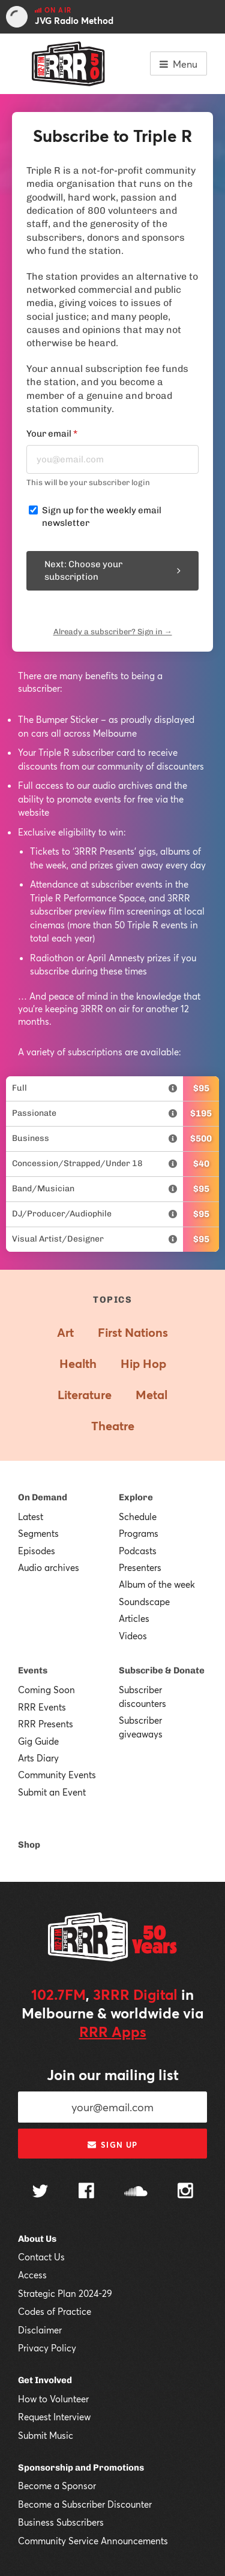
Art (65, 1332)
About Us (37, 2238)
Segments (38, 1533)
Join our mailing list (113, 2074)
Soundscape (144, 1602)
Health (78, 1363)
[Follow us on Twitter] (40, 2192)
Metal (151, 1395)
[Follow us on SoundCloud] (136, 2192)
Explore (136, 1497)
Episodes (36, 1551)
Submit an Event (52, 1792)
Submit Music (45, 2435)
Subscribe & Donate (162, 1670)
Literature (85, 1395)
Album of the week (157, 1584)
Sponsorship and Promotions (81, 2467)
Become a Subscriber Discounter (85, 2504)
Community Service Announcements (93, 2541)
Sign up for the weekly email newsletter (101, 516)
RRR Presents (45, 1724)
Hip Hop (143, 1363)
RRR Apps (112, 2031)
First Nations (133, 1332)
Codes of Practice (54, 2311)
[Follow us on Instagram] (185, 2192)
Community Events (57, 1775)
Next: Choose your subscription (112, 570)
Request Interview (54, 2417)
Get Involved (45, 2380)
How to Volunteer (53, 2399)
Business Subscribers (61, 2522)
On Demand (42, 1497)
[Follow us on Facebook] (86, 2192)
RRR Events (42, 1707)
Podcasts (138, 1551)
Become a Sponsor (57, 2486)
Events (32, 1670)
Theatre (112, 1426)
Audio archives (48, 1567)
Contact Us (41, 2257)
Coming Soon (46, 1690)
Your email (51, 433)
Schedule (138, 1516)
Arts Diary (38, 1758)
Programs (138, 1533)
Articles (134, 1618)
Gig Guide (38, 1741)
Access (32, 2275)
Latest (30, 1516)
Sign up (112, 2144)
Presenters (140, 1567)
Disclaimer (40, 2330)
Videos (133, 1636)
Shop (29, 1844)
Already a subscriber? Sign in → (112, 631)
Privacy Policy (47, 2348)
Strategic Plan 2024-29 (65, 2293)
